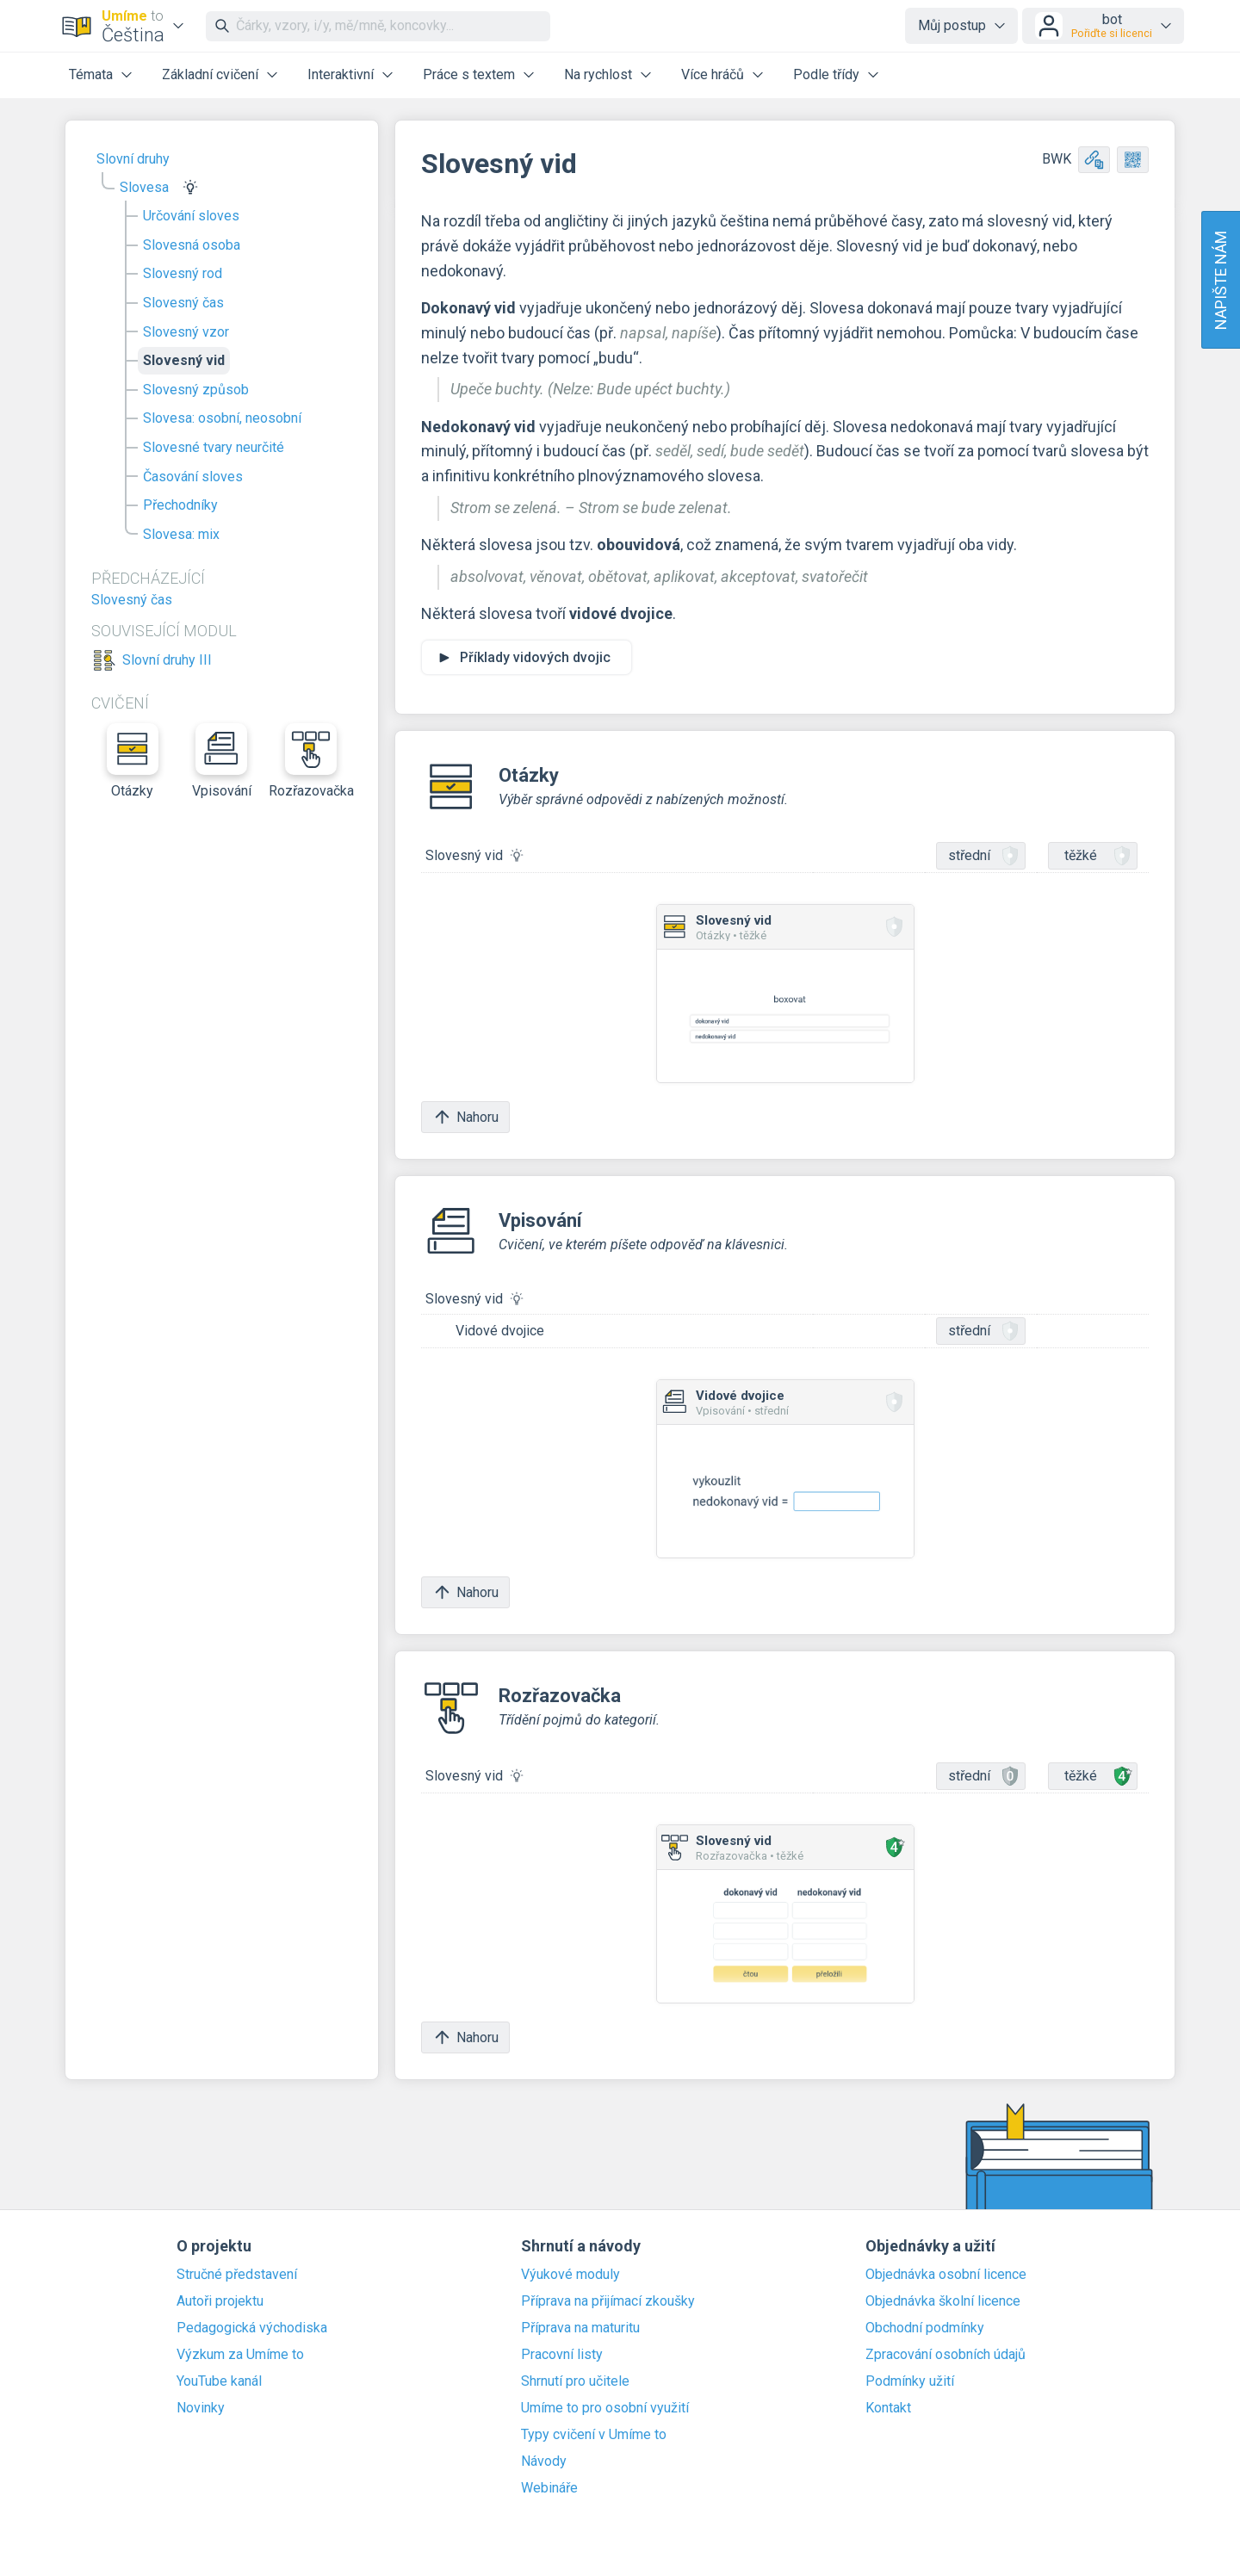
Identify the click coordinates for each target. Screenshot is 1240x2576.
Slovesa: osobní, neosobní (222, 418)
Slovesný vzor (186, 332)
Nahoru (465, 1117)
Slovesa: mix (181, 534)
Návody (544, 2461)
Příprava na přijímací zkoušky (608, 2301)
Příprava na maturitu (580, 2328)
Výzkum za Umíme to (240, 2354)
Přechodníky (180, 505)
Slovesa (144, 187)
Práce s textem (469, 74)
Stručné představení (237, 2274)
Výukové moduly (570, 2274)
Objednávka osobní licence (945, 2274)
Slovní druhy (133, 159)
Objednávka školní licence (942, 2301)
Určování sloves (191, 215)
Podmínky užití (909, 2381)
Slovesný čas (183, 302)
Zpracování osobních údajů (945, 2354)
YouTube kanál (219, 2381)
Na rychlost (598, 74)
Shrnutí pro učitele (575, 2381)
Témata (91, 74)
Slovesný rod (182, 273)
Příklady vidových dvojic (535, 657)
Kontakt (888, 2408)
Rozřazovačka (311, 761)
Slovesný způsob (196, 389)
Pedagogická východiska (252, 2328)
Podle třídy (826, 74)
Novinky (201, 2408)
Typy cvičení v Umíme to (593, 2435)
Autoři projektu (220, 2301)
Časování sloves (193, 476)
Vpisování (221, 761)
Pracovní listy (562, 2354)
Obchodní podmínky (924, 2328)
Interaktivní (340, 74)
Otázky (132, 761)
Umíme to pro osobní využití (605, 2408)
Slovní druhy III (167, 660)
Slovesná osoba (191, 245)
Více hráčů (712, 74)
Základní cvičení (210, 74)
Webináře (549, 2488)
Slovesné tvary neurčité (213, 447)
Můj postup (952, 25)
